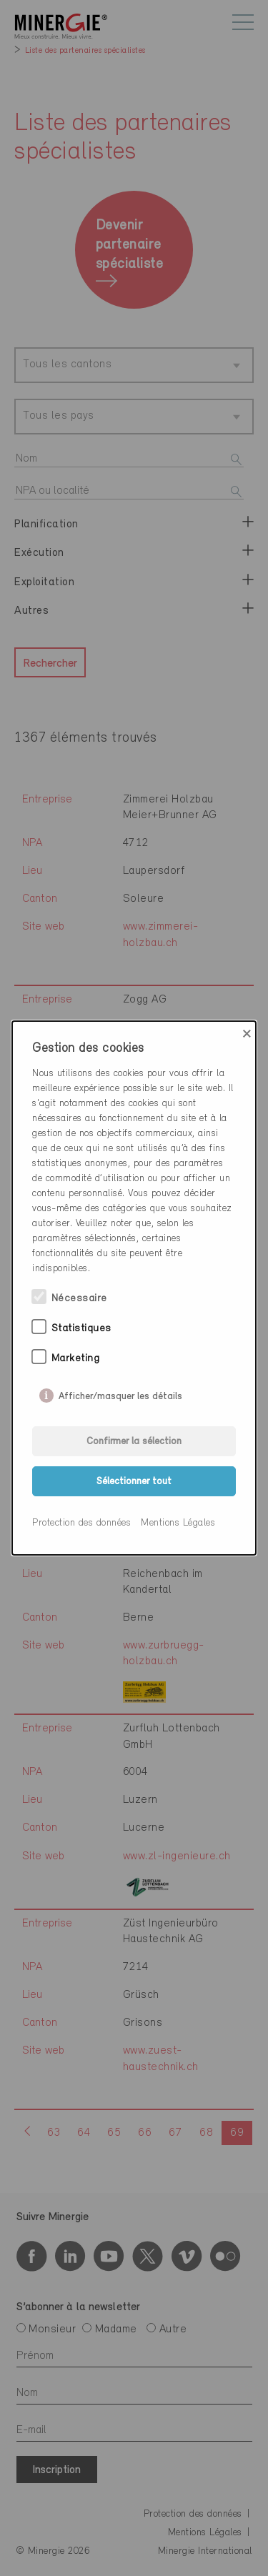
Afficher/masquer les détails (120, 1393)
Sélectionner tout (134, 1481)
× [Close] (247, 1034)
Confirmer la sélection (134, 1441)
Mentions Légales (178, 1523)
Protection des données (81, 1523)
